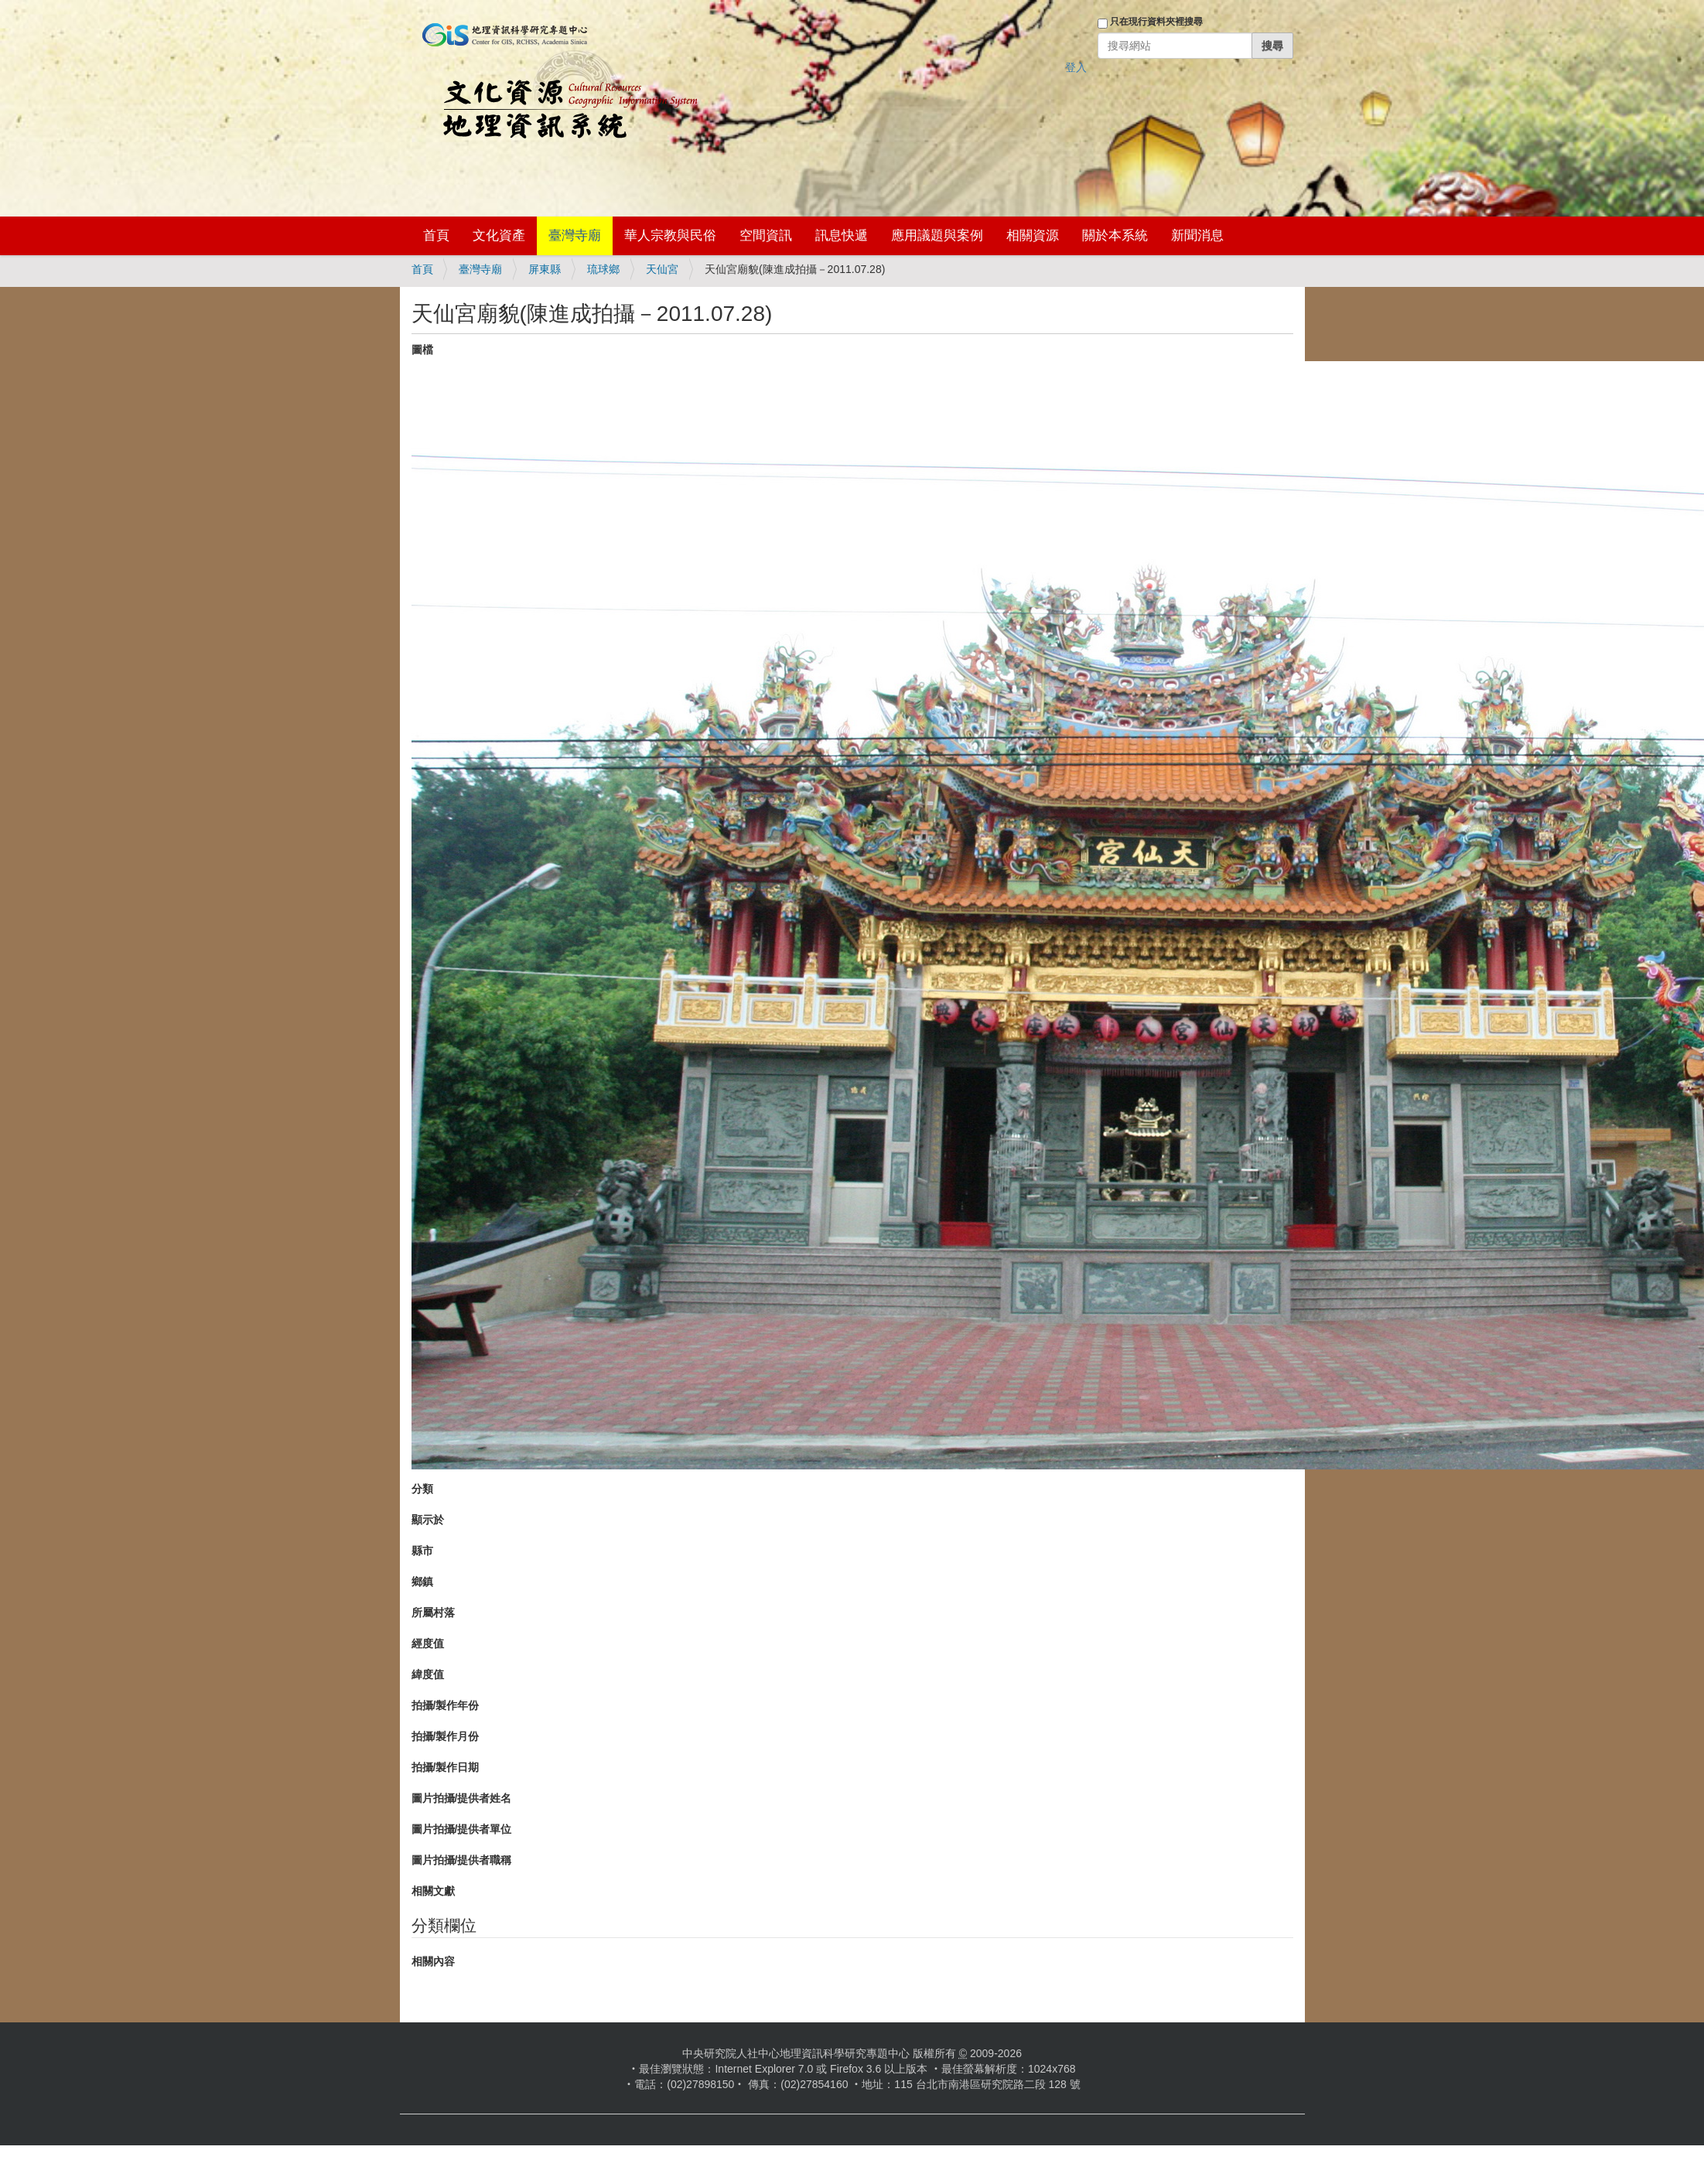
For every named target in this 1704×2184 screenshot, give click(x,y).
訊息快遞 (841, 235)
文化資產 (499, 235)
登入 (1076, 67)
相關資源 (1032, 235)
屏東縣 (544, 269)
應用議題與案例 (937, 235)
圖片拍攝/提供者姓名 (461, 1798)
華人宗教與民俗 (670, 235)
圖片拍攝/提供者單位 (461, 1829)
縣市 (422, 1550)
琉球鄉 (603, 269)
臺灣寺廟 (574, 235)
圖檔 (422, 349)
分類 (422, 1489)
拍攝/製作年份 (445, 1705)
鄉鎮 (422, 1581)
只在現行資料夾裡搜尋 (1156, 21)
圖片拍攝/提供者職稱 (461, 1860)
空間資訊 (765, 235)
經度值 (427, 1643)
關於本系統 (1115, 235)
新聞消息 (1197, 235)
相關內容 (433, 1961)
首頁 (436, 235)
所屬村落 (433, 1612)
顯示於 (427, 1519)
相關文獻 (433, 1891)
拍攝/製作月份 (445, 1736)
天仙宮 (662, 269)
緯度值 (427, 1674)
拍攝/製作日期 (445, 1767)
